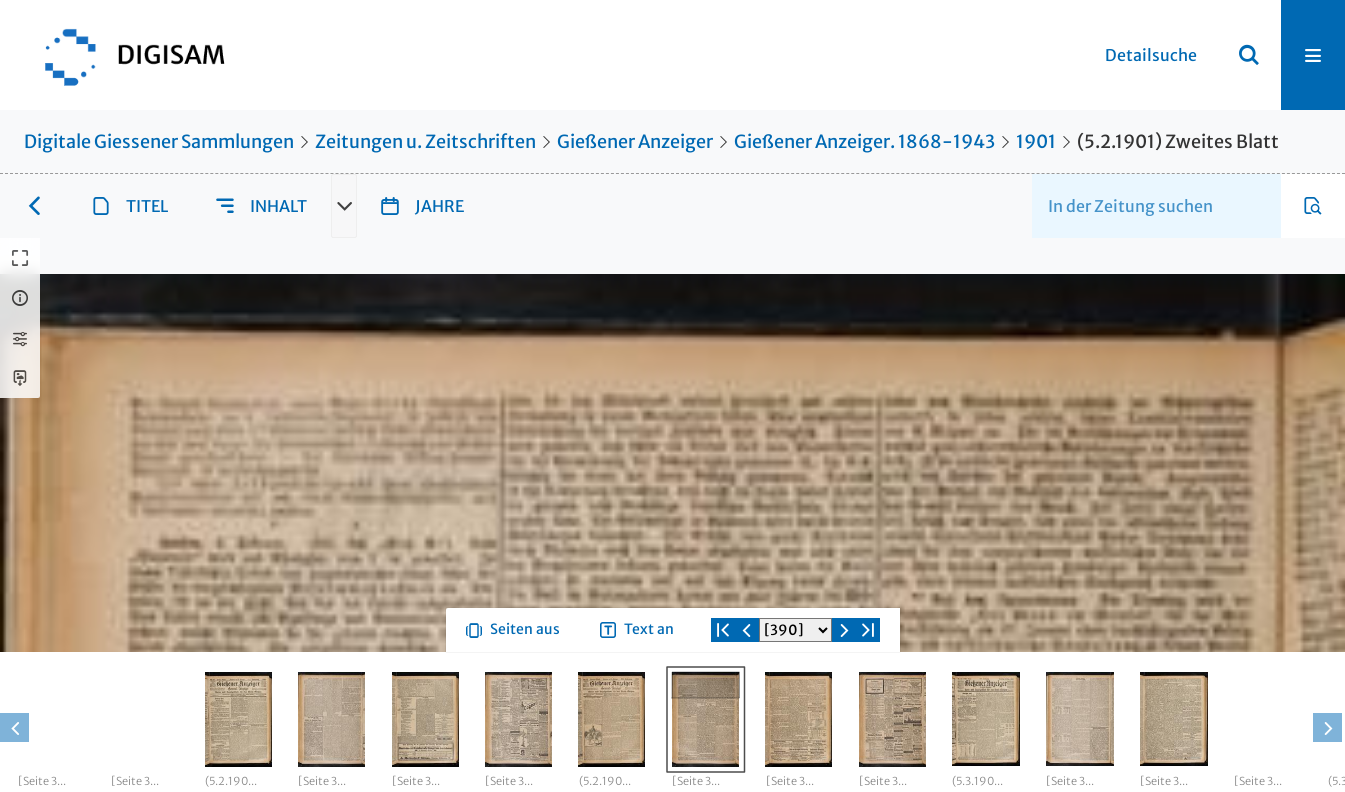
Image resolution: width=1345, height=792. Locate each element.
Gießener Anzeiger (635, 141)
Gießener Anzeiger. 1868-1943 (864, 141)
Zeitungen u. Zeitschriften (425, 141)
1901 (1036, 141)
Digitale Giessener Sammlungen (159, 141)
